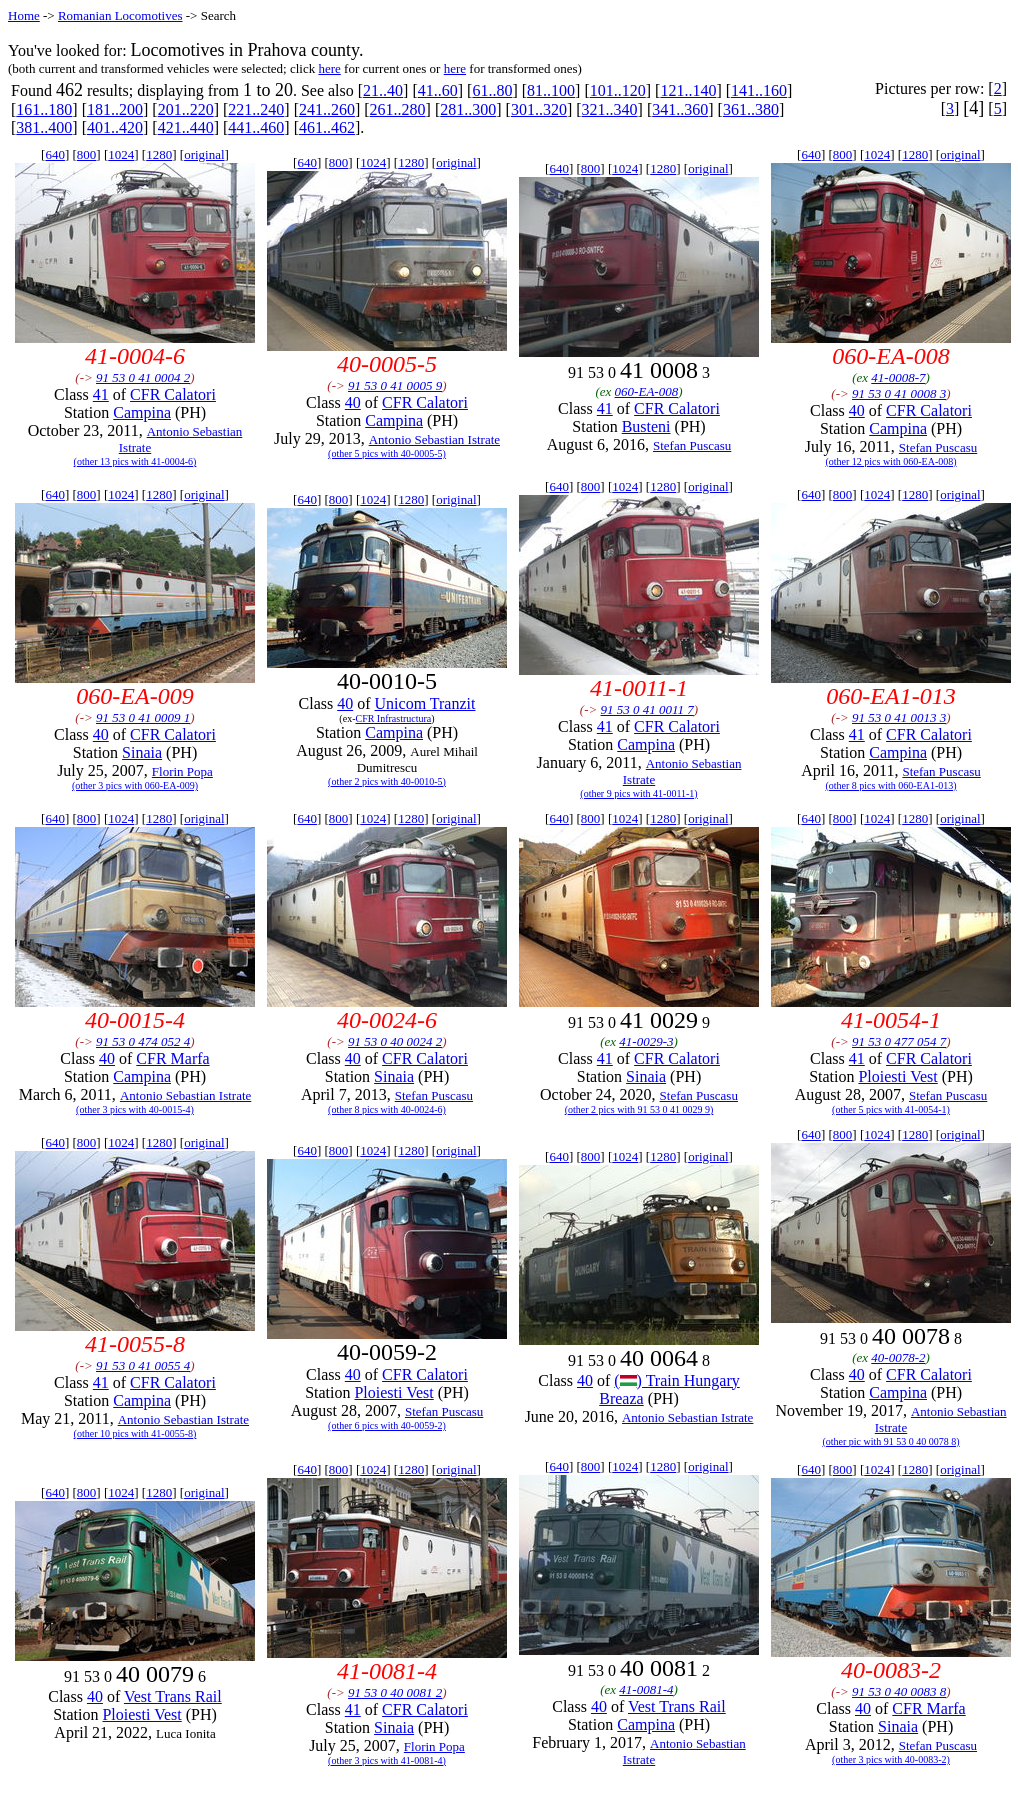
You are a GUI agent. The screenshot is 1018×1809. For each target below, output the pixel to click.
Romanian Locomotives (120, 15)
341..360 (680, 109)
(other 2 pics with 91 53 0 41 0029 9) (639, 1109)
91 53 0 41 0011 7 (647, 709)
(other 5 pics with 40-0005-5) (387, 453)
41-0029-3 (646, 1041)
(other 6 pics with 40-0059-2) (387, 1425)
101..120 (618, 90)
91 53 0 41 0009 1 (143, 717)
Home (24, 15)
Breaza (621, 1398)
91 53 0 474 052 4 (143, 1041)
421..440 (186, 127)
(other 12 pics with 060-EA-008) (890, 461)
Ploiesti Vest (897, 1076)
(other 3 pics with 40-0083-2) (891, 1759)
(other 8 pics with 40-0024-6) (387, 1109)
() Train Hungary (676, 1380)
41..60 (438, 90)
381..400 (44, 127)
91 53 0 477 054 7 (899, 1041)
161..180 (44, 109)
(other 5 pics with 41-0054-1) (891, 1109)
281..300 (468, 109)
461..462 (327, 127)
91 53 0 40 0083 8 (899, 1691)
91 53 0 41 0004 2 (143, 377)
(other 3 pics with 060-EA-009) (135, 785)
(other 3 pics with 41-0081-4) (387, 1760)
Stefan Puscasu (692, 445)
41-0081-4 (646, 1689)
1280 (159, 154)
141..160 (759, 90)
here (329, 68)
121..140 (688, 90)
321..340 (610, 109)
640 (55, 154)
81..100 (551, 90)
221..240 (256, 109)
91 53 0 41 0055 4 (143, 1365)
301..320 (539, 109)
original (204, 154)
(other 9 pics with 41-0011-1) (638, 793)
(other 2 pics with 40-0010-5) (387, 781)
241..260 (327, 109)
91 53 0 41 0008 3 (899, 393)
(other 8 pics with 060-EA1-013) (890, 785)
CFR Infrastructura (393, 718)
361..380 (751, 109)
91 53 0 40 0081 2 (395, 1692)
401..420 (115, 127)
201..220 (186, 109)
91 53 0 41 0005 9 (395, 385)
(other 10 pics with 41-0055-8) (135, 1433)
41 (101, 394)
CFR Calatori (173, 394)
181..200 (115, 109)
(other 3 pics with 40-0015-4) (135, 1109)
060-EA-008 (647, 391)
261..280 (398, 109)
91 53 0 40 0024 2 (395, 1041)
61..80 (492, 90)
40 (353, 402)
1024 (121, 154)
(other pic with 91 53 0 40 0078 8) (890, 1441)
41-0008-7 (898, 377)
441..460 (256, 127)
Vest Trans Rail (173, 1696)
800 (87, 154)
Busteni (646, 426)
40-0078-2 (898, 1357)
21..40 (383, 90)
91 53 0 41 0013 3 (899, 717)
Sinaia (142, 752)
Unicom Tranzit (425, 703)
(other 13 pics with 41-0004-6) (135, 461)
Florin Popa (182, 771)
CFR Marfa (172, 1058)
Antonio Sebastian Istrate (434, 439)
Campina (142, 412)
